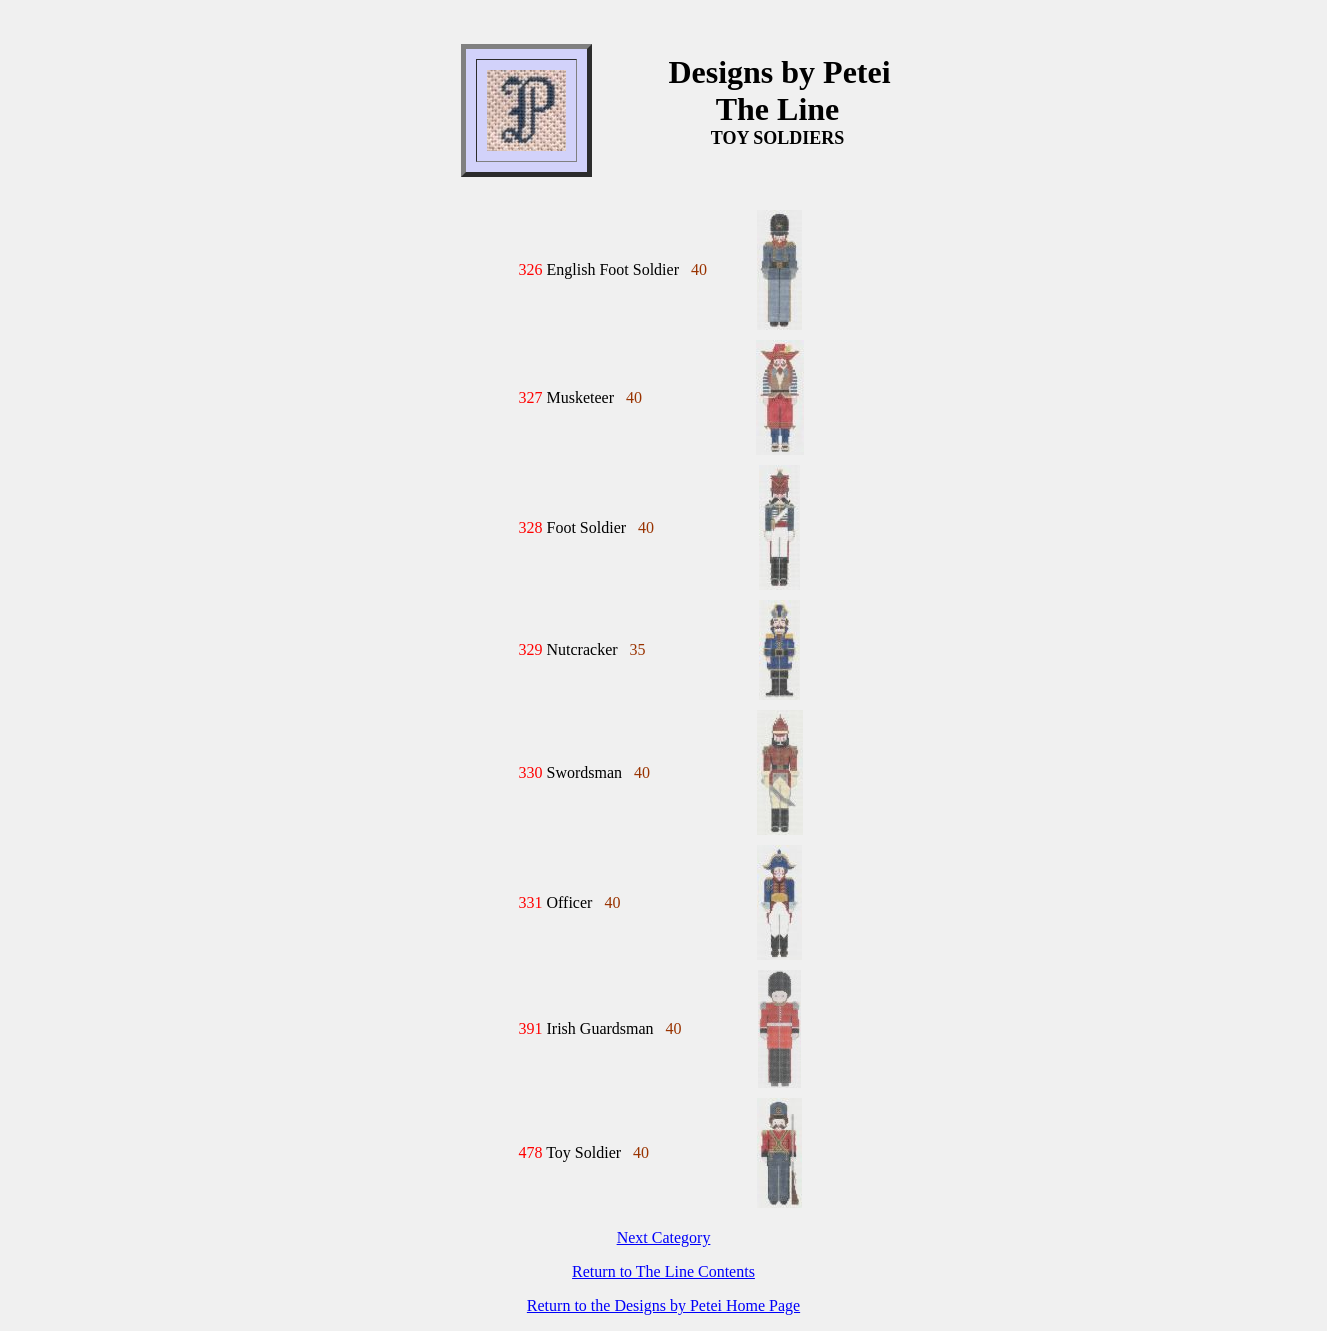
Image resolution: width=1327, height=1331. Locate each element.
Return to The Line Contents (663, 1271)
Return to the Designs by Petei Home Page (663, 1305)
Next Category (664, 1237)
